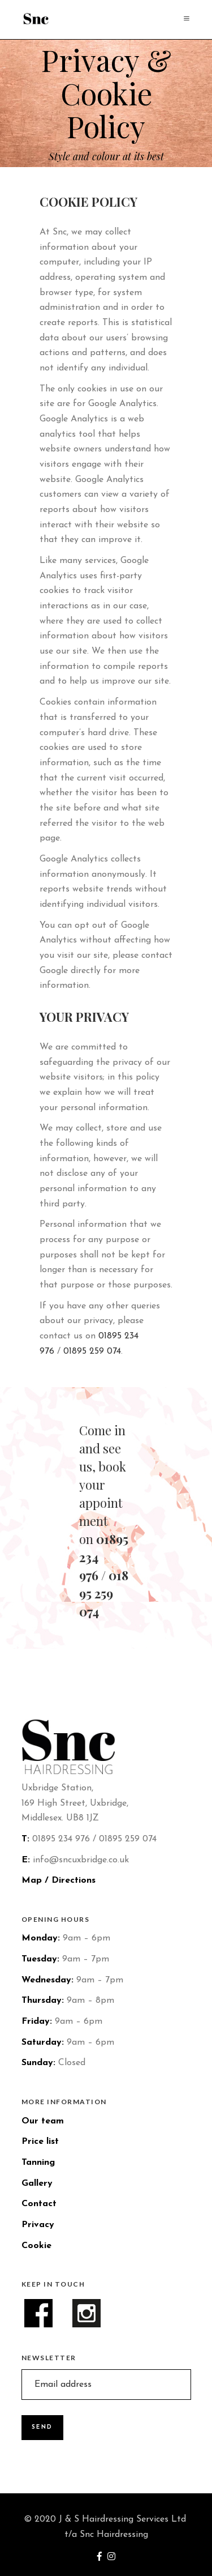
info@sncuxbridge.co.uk (81, 1860)
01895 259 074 (92, 1351)
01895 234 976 (61, 1839)
